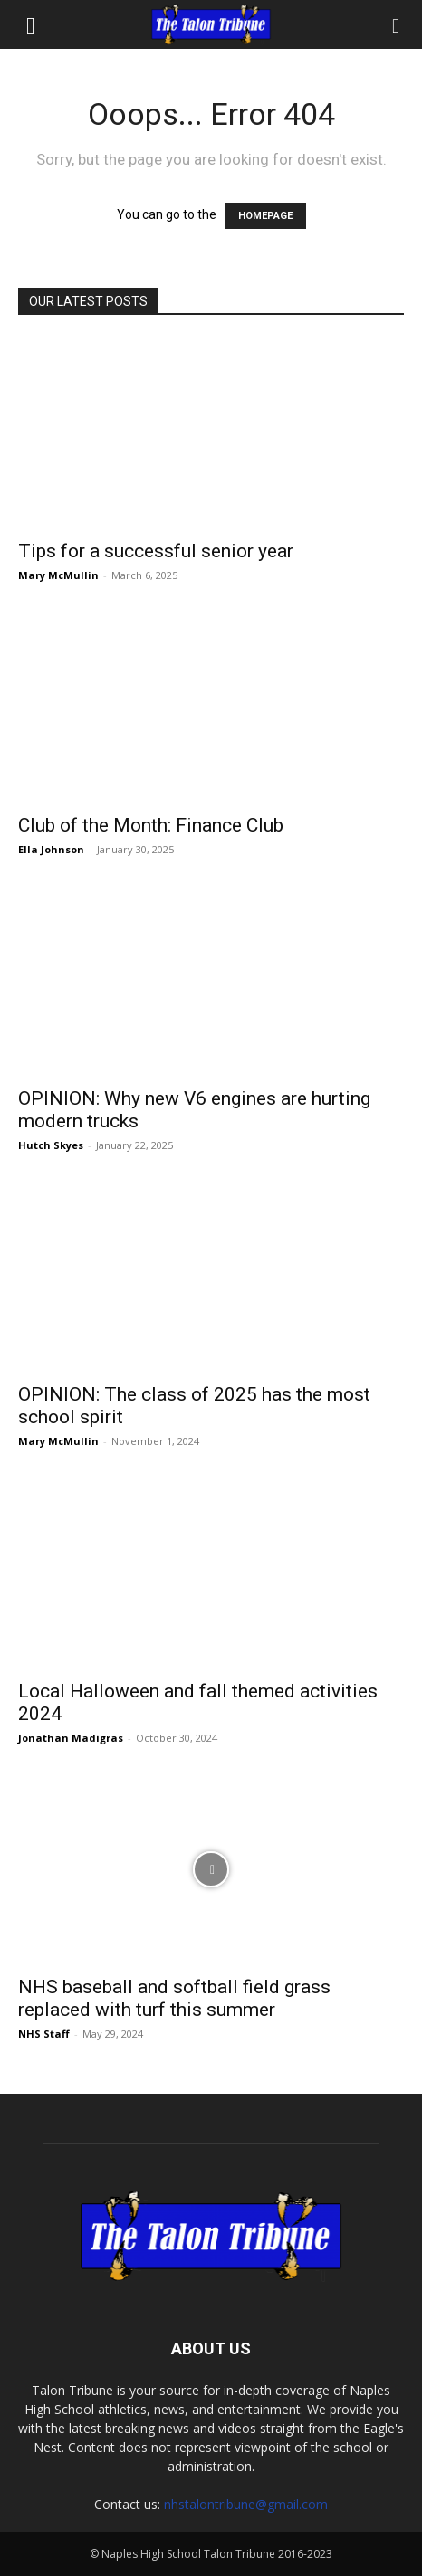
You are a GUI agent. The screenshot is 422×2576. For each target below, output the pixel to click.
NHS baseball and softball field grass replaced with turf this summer (174, 1998)
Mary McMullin (58, 575)
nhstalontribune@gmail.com (246, 2504)
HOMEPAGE (265, 216)
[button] (31, 24)
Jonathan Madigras (70, 1737)
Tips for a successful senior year (155, 551)
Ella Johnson (51, 849)
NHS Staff (44, 2033)
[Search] (396, 24)
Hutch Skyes (50, 1145)
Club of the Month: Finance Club (150, 825)
